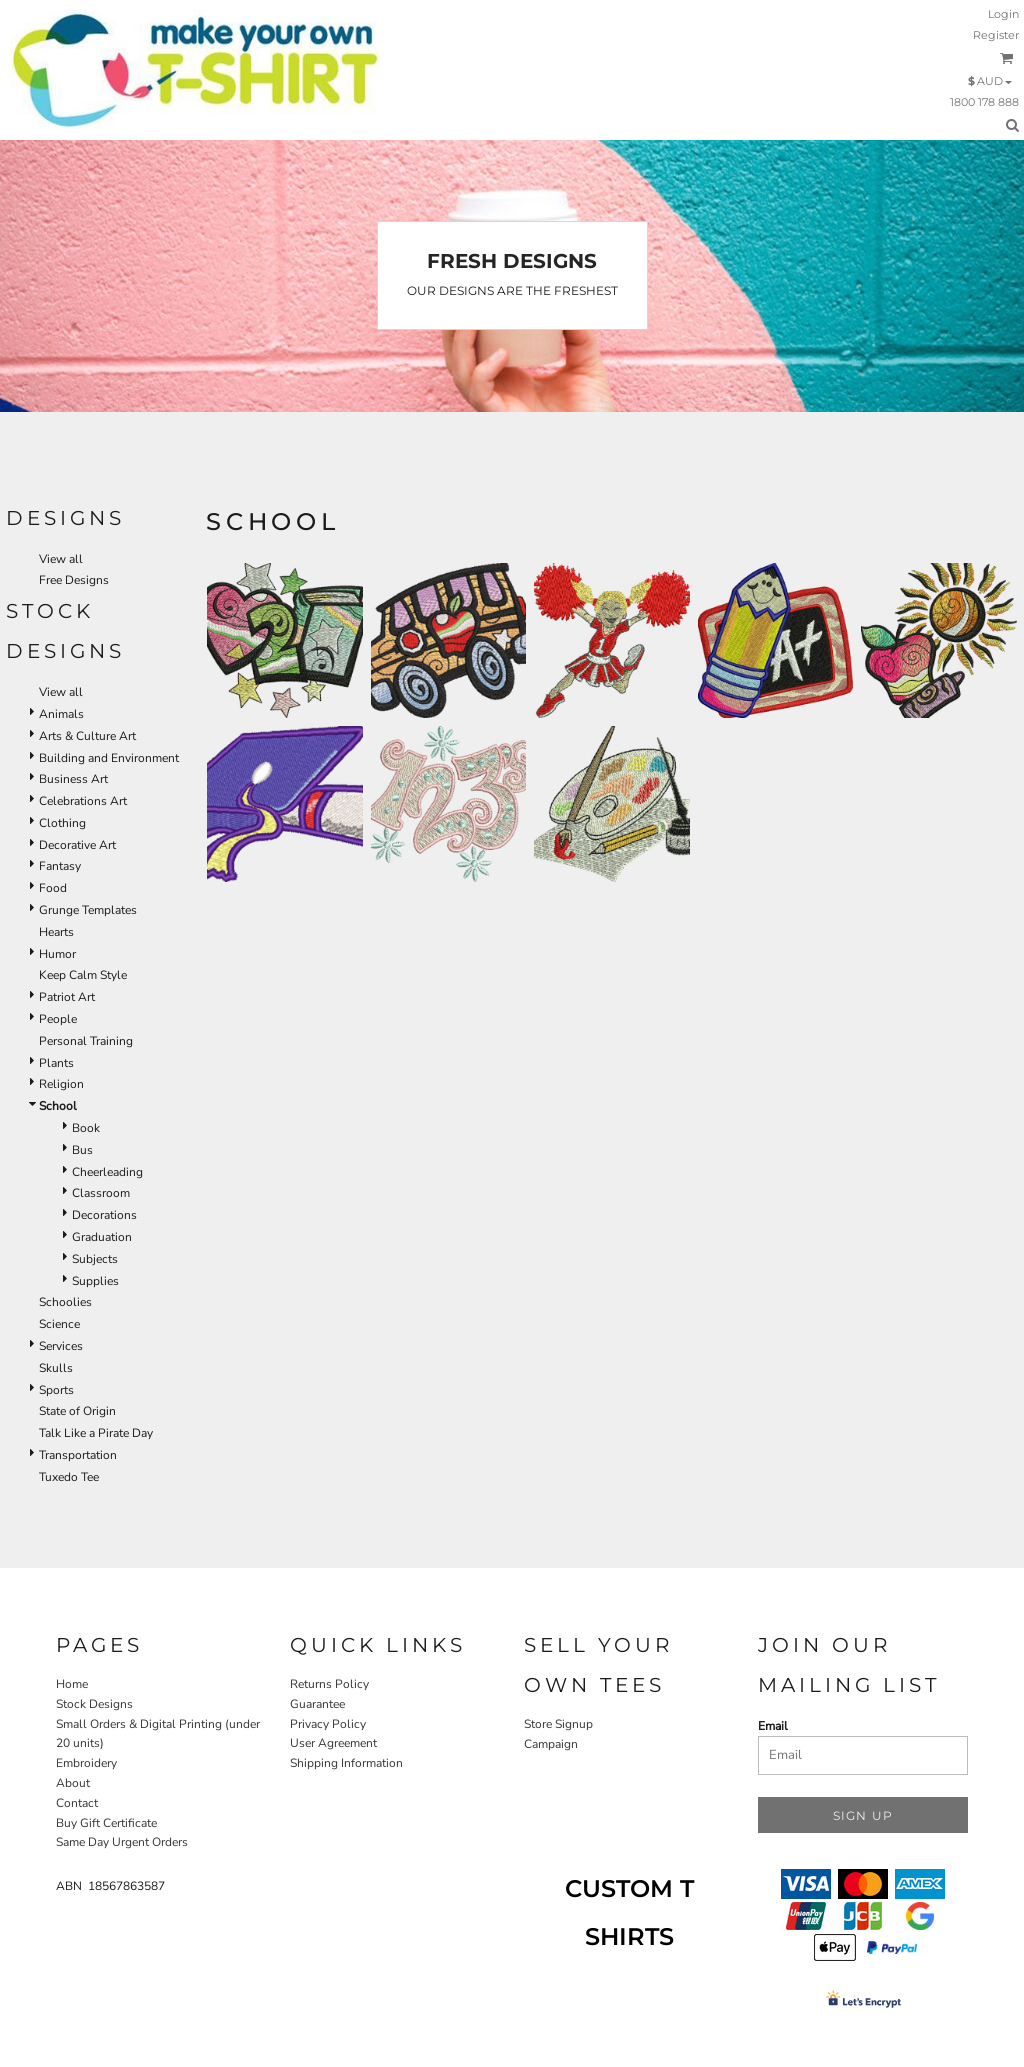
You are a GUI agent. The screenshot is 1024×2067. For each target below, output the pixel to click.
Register (996, 35)
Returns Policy (329, 1684)
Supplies (95, 1281)
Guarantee (317, 1704)
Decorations (104, 1215)
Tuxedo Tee (69, 1477)
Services (61, 1346)
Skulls (56, 1368)
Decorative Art (77, 845)
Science (59, 1324)
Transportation (78, 1455)
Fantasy (60, 866)
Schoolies (65, 1302)
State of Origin (77, 1411)
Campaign (551, 1744)
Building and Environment (109, 758)
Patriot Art (67, 997)
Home (72, 1684)
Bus (82, 1150)
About (73, 1783)
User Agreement (333, 1743)
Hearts (56, 932)
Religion (61, 1084)
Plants (56, 1063)
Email (773, 1726)
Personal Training (86, 1041)
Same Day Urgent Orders (122, 1842)
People (58, 1019)
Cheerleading (107, 1172)
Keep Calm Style (83, 975)
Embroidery (86, 1763)
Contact (77, 1803)
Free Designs (74, 580)
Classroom (101, 1193)
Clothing (62, 823)
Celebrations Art (83, 801)
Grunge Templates (88, 910)
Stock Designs (94, 1704)
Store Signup (558, 1724)
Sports (56, 1390)
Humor (57, 954)
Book (86, 1128)
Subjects (95, 1259)
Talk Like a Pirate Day (96, 1433)
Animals (61, 714)
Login (1003, 14)
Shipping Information (346, 1763)
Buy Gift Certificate (106, 1823)
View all (61, 559)
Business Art (73, 779)
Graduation (102, 1237)
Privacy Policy (328, 1724)
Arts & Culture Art (87, 736)
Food (53, 888)
